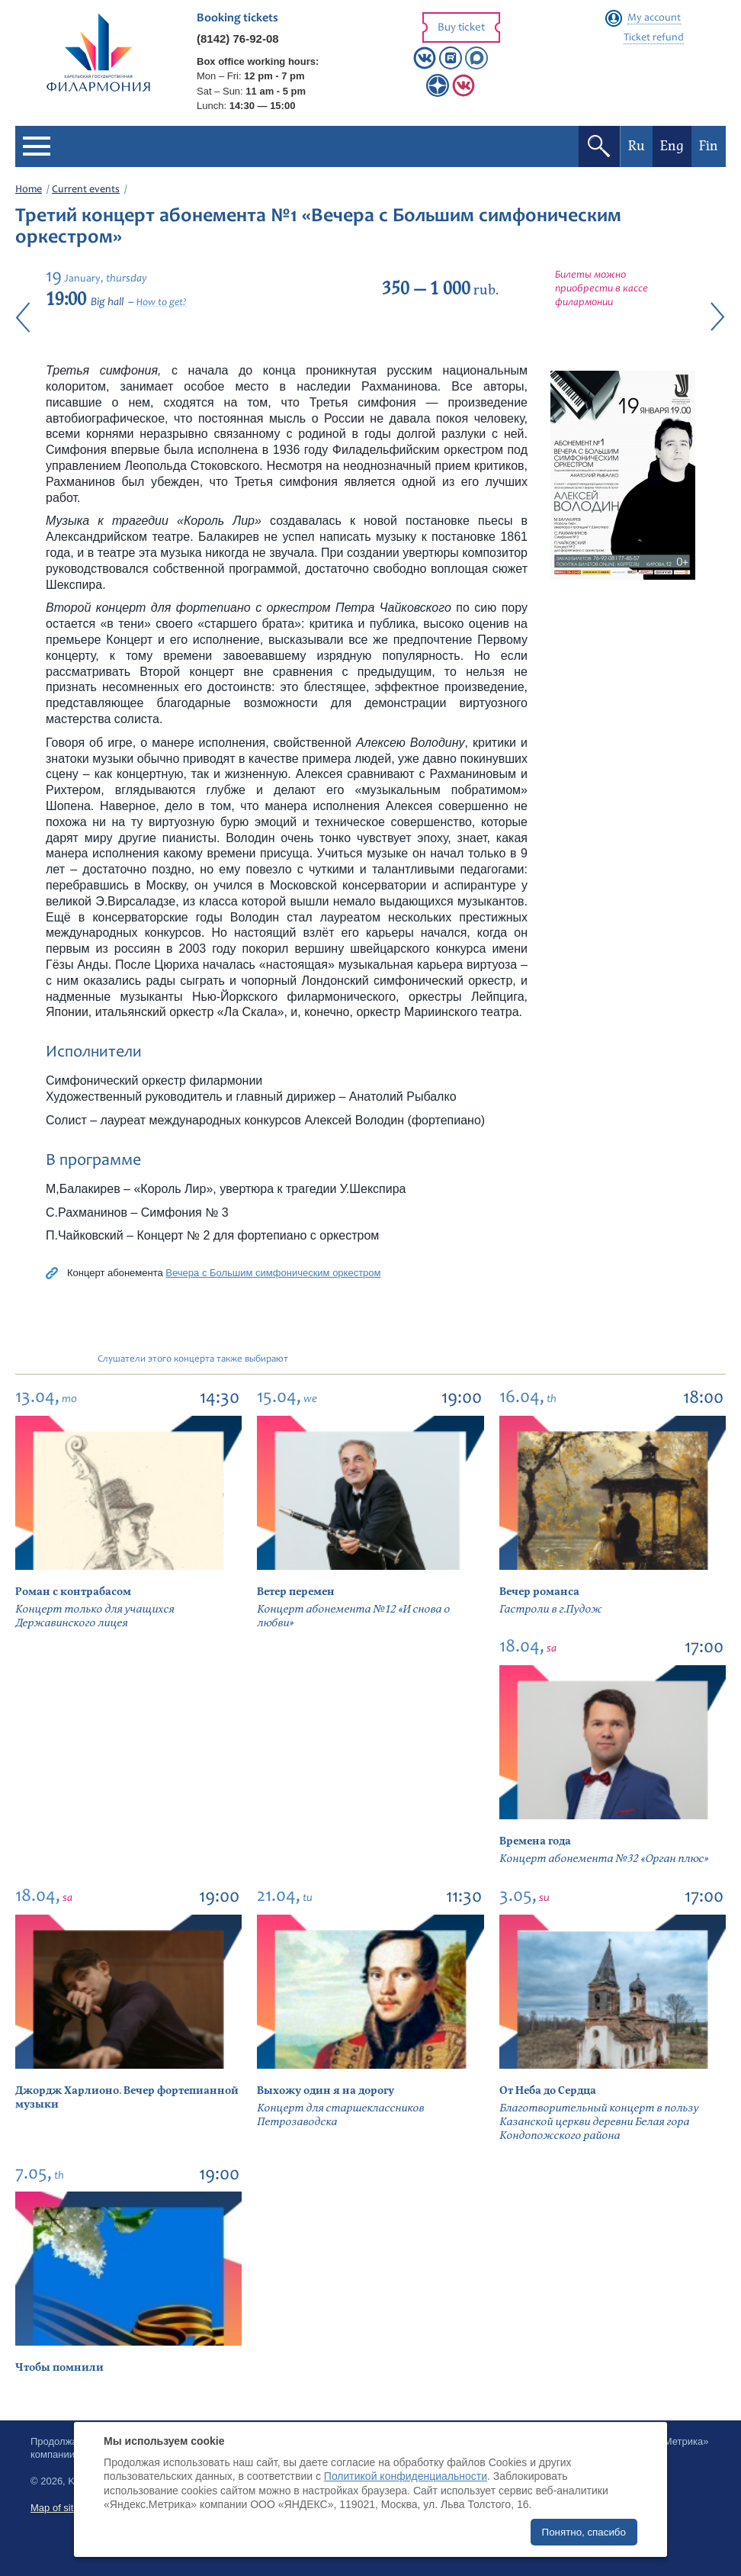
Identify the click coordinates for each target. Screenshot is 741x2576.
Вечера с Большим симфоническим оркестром (272, 1272)
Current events (86, 190)
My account (654, 18)
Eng (672, 146)
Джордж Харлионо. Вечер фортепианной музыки (127, 2097)
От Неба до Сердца (547, 2090)
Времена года (535, 1841)
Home (28, 190)
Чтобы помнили (59, 2367)
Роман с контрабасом (73, 1591)
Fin (708, 146)
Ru (636, 146)
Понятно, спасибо (584, 2532)
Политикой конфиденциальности (405, 2476)
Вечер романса (539, 1591)
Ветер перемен (296, 1591)
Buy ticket (461, 28)
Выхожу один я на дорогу (325, 2090)
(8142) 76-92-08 (238, 38)
